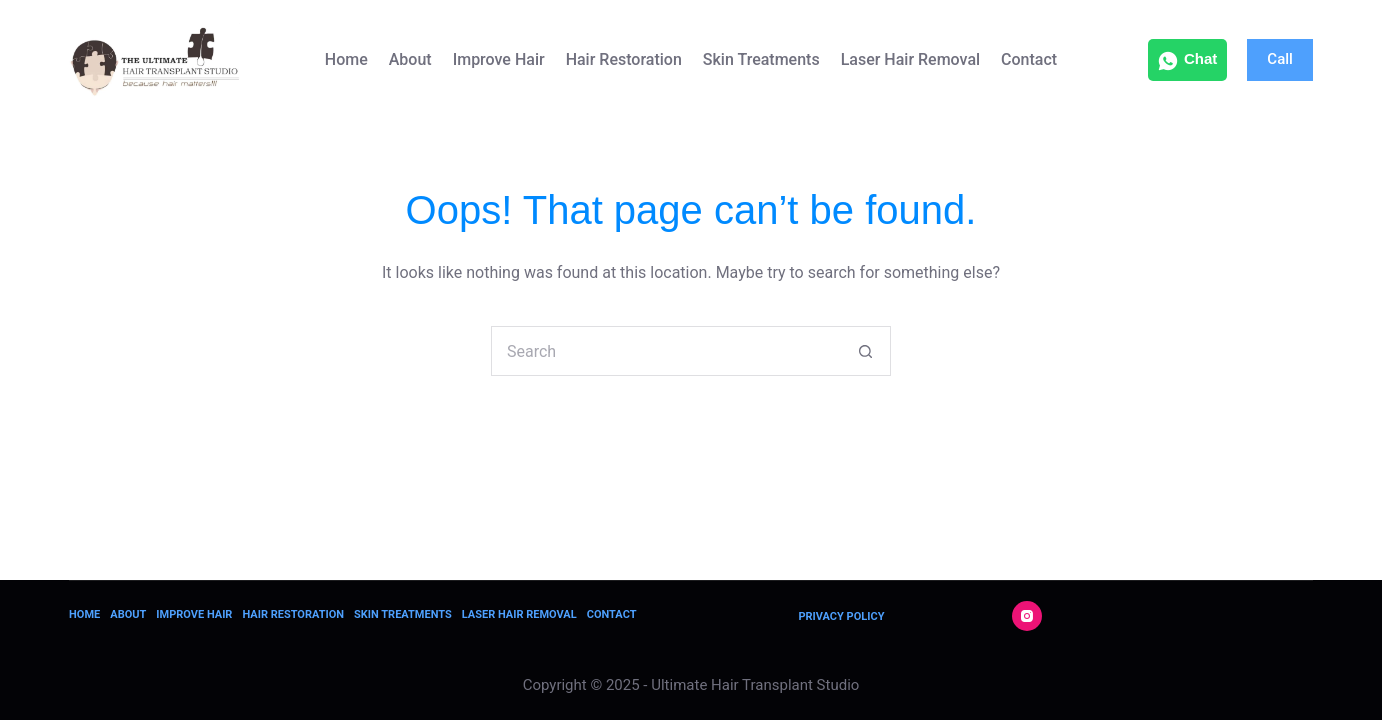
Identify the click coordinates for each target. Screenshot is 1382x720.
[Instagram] (1027, 616)
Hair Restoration (624, 59)
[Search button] (866, 351)
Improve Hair (499, 59)
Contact (1029, 59)
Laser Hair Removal (910, 59)
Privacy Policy (841, 616)
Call (1280, 59)
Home (346, 59)
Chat (1187, 60)
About (410, 59)
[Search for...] (666, 351)
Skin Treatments (761, 59)
